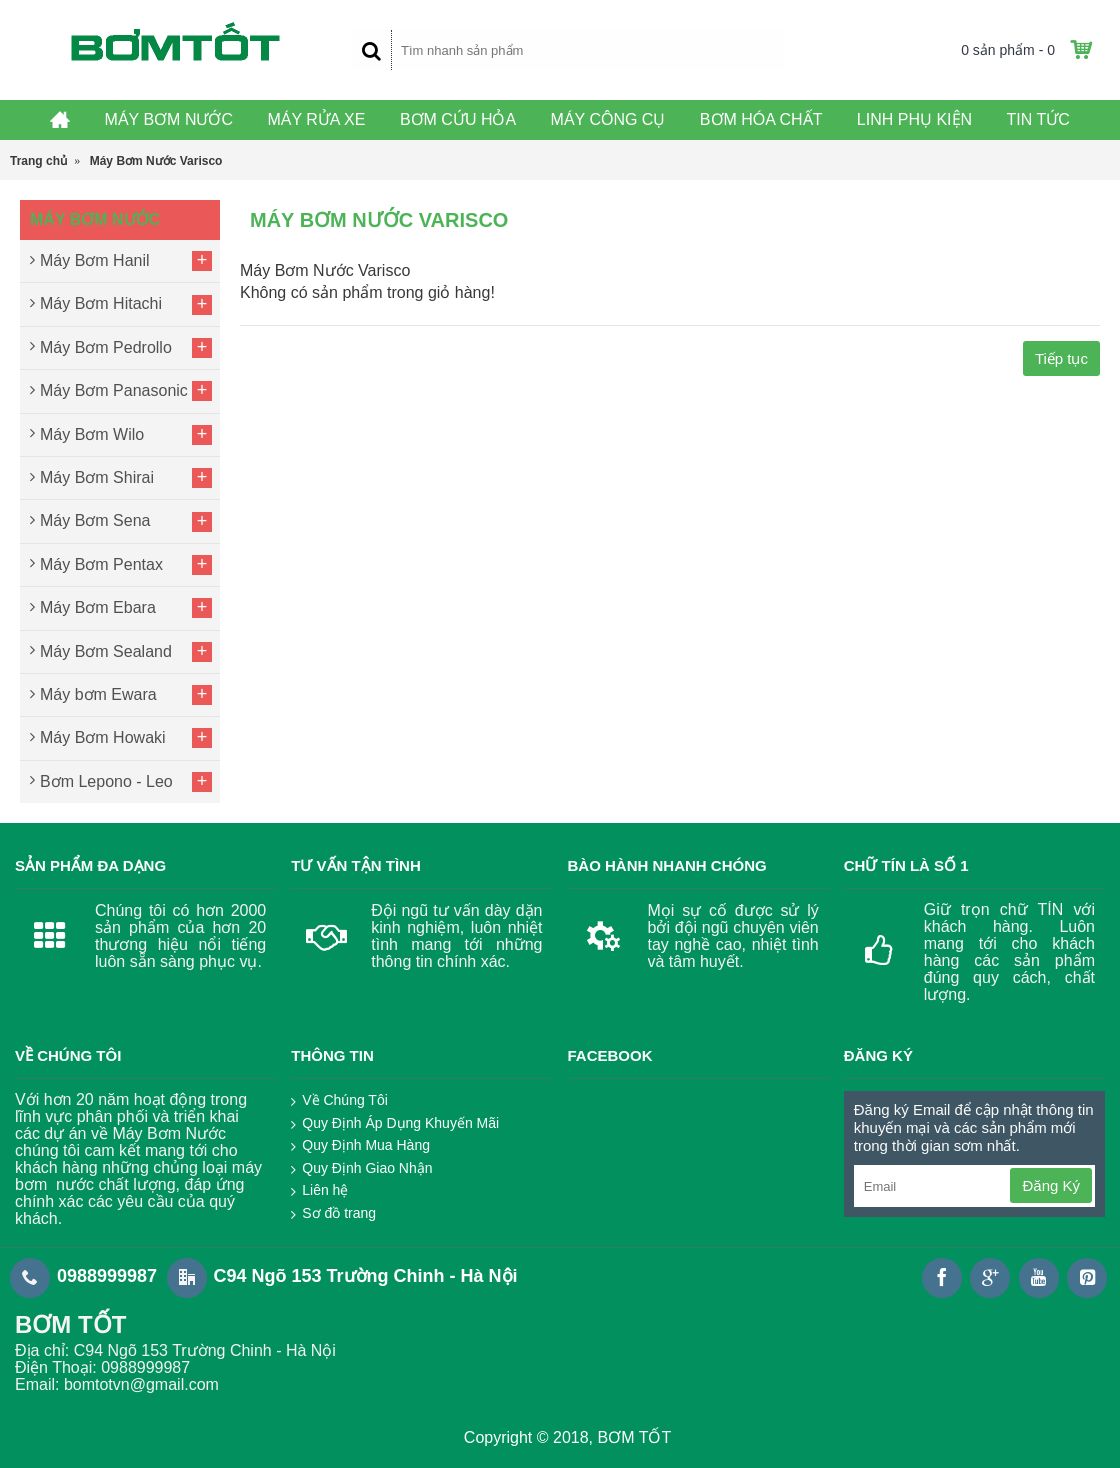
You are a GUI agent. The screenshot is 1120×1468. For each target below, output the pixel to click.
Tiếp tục (1061, 358)
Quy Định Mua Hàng (360, 1146)
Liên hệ (319, 1191)
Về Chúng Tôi (339, 1101)
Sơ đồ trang (333, 1214)
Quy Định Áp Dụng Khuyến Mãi (395, 1124)
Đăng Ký (1051, 1185)
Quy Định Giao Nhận (361, 1169)
